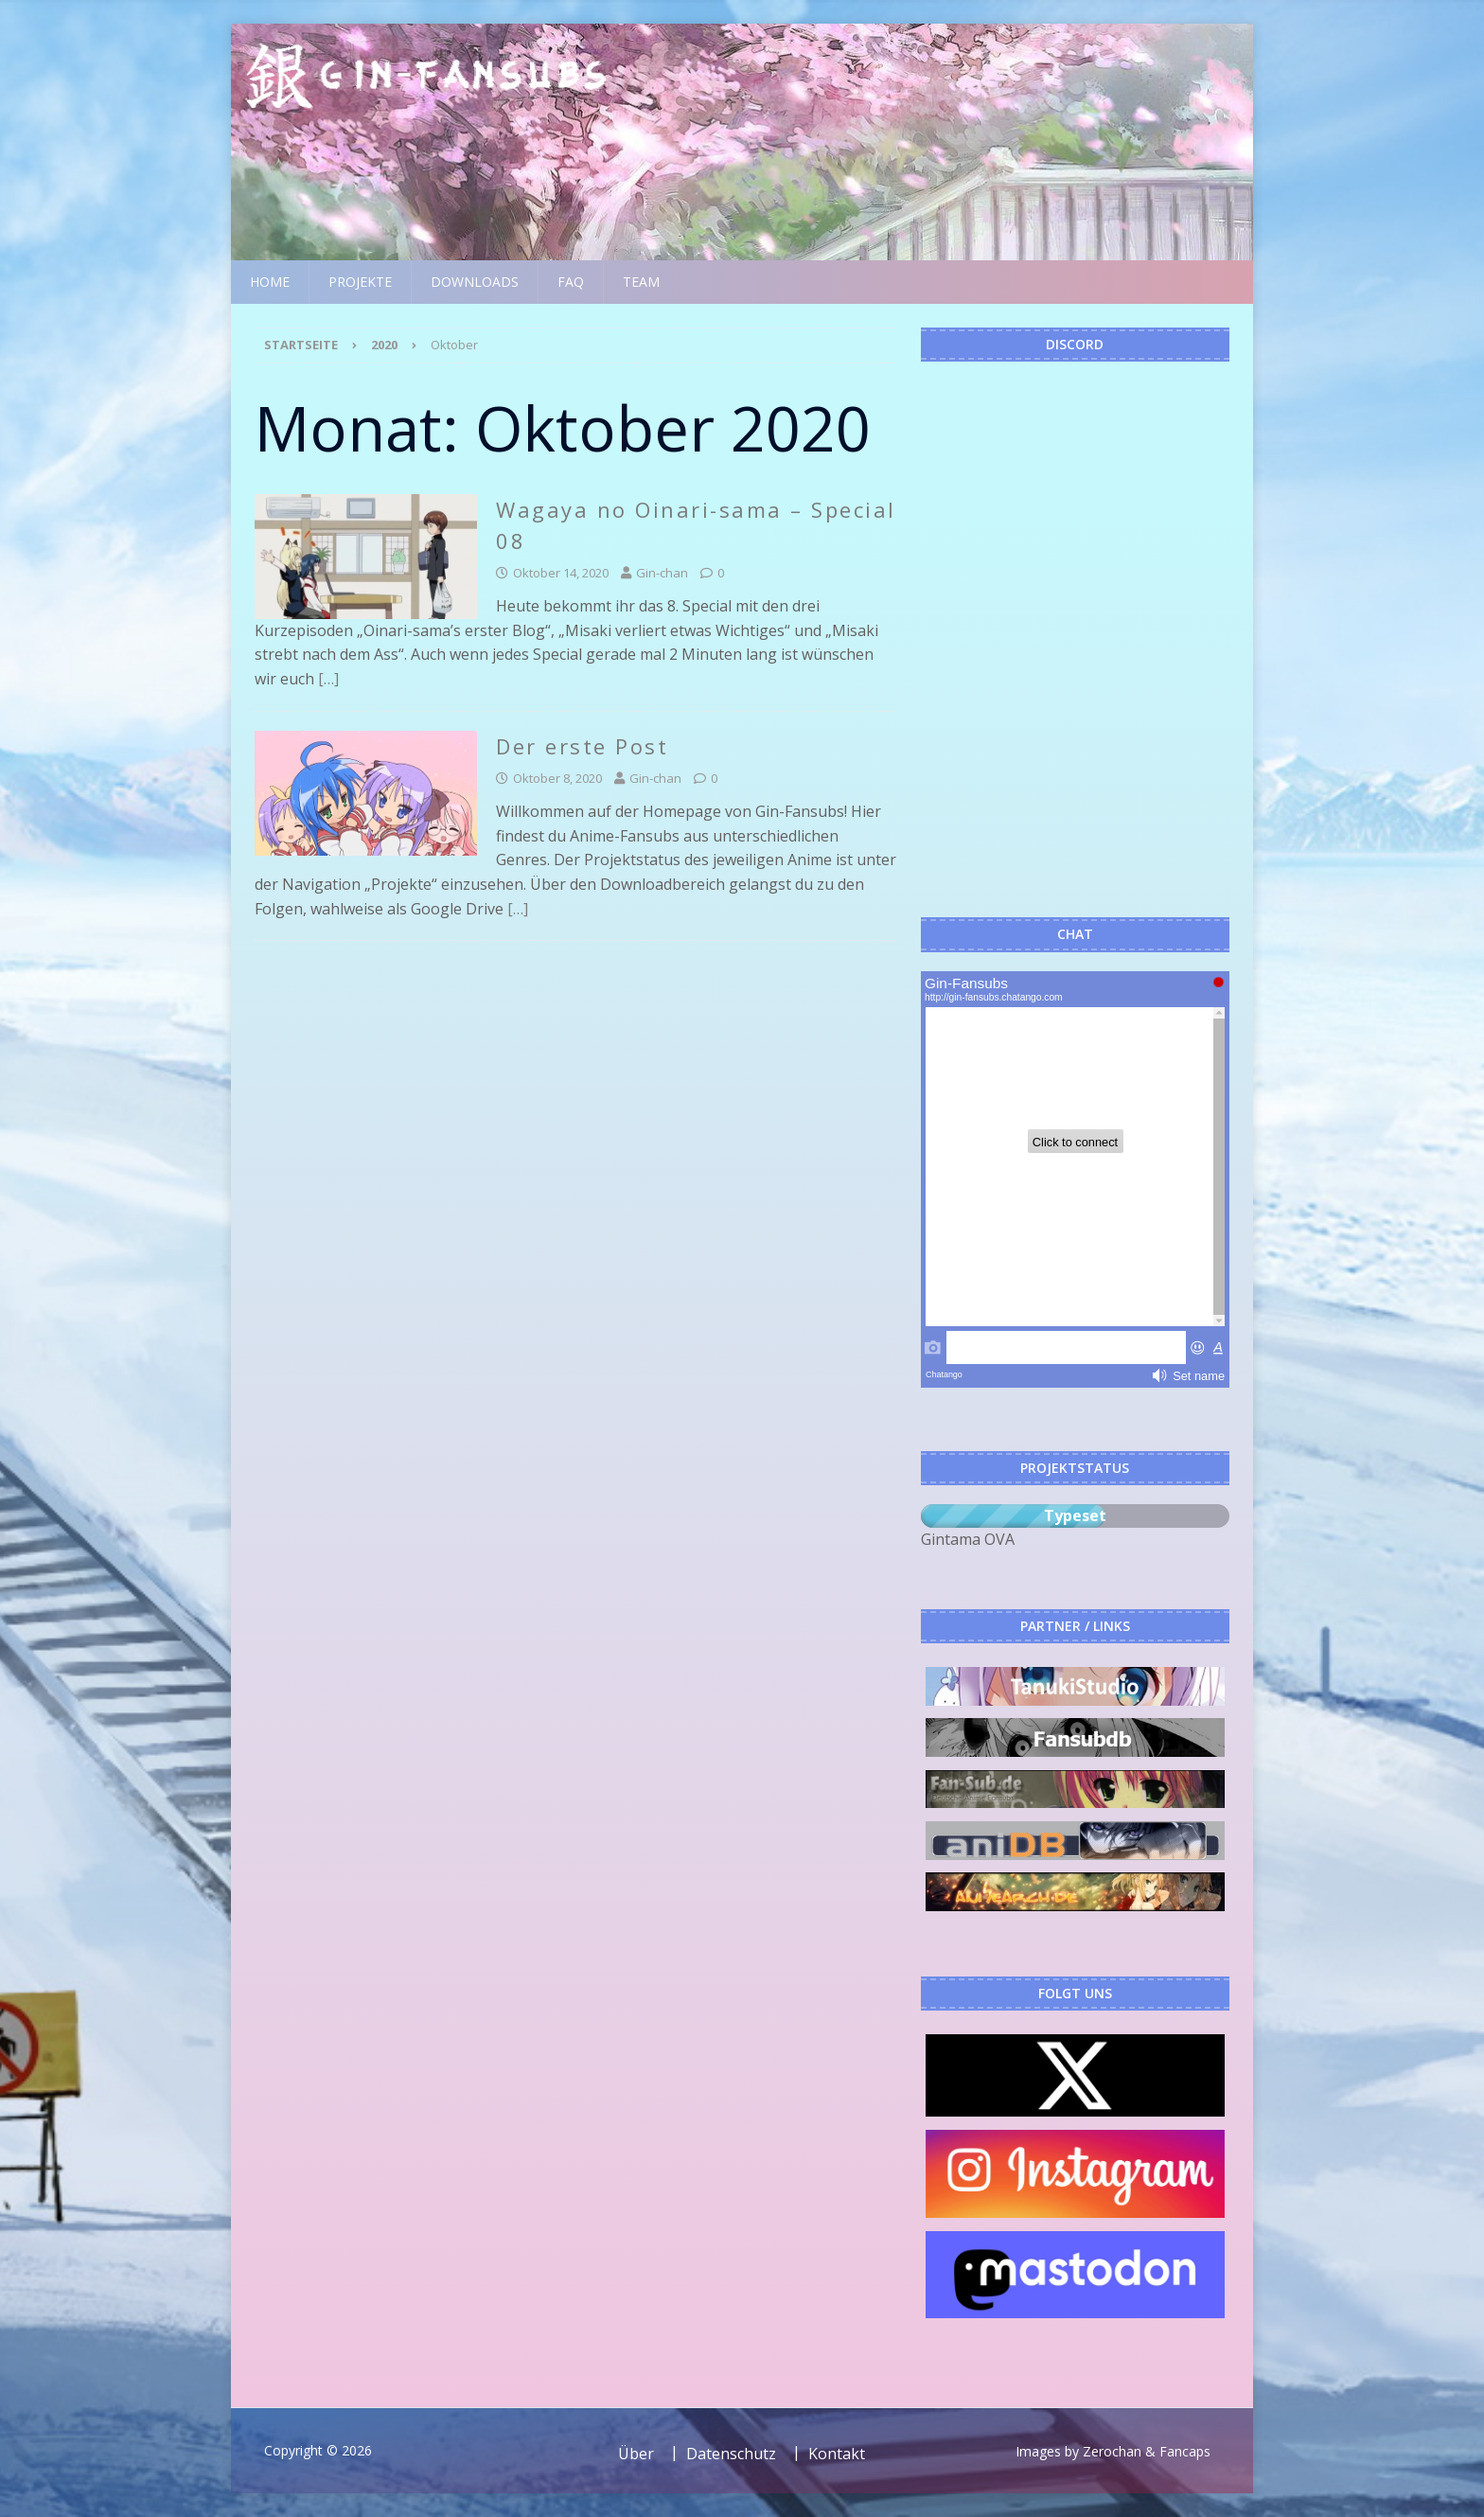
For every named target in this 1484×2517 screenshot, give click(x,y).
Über (636, 2453)
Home (270, 282)
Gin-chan (662, 572)
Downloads (475, 282)
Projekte (360, 282)
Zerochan (1112, 2451)
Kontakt (836, 2453)
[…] (328, 678)
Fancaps (1184, 2451)
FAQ (570, 282)
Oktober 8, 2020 (557, 778)
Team (641, 282)
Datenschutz (731, 2453)
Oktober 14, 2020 (561, 572)
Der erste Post (582, 746)
